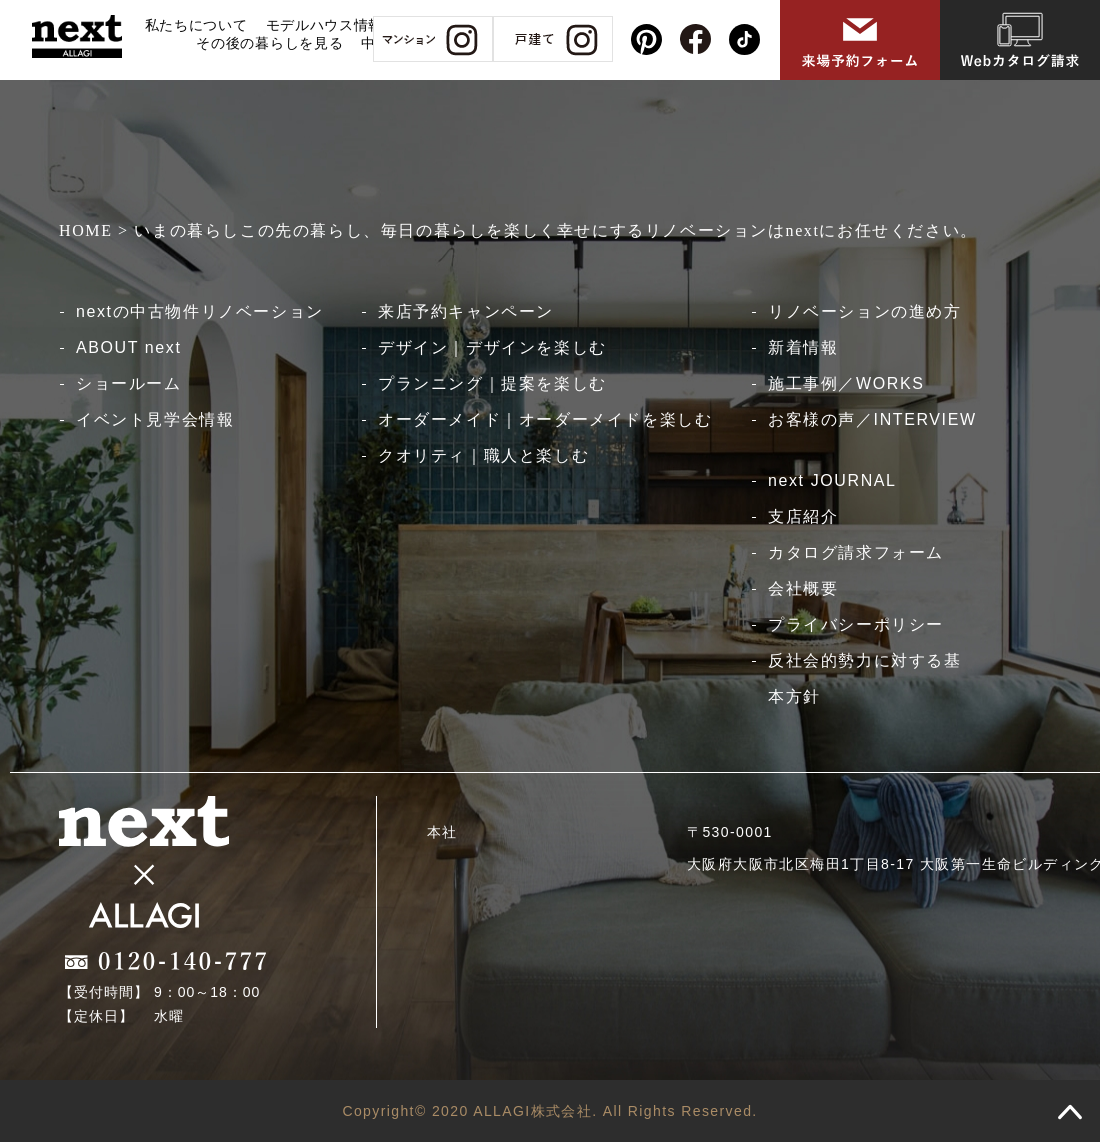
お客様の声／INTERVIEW (872, 419)
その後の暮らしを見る (269, 43)
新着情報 (803, 347)
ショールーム (129, 383)
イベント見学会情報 (155, 419)
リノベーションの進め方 (865, 311)
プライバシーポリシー (856, 624)
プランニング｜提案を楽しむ (492, 383)
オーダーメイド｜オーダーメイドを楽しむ (545, 419)
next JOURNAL (832, 480)
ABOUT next (129, 347)
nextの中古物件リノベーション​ (200, 311)
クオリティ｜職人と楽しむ (483, 455)
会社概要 (803, 588)
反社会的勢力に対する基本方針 (865, 678)
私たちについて (196, 25)
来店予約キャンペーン (466, 311)
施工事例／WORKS (846, 383)
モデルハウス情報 (325, 25)
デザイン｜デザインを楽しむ (492, 347)
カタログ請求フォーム (856, 552)
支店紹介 (803, 516)
